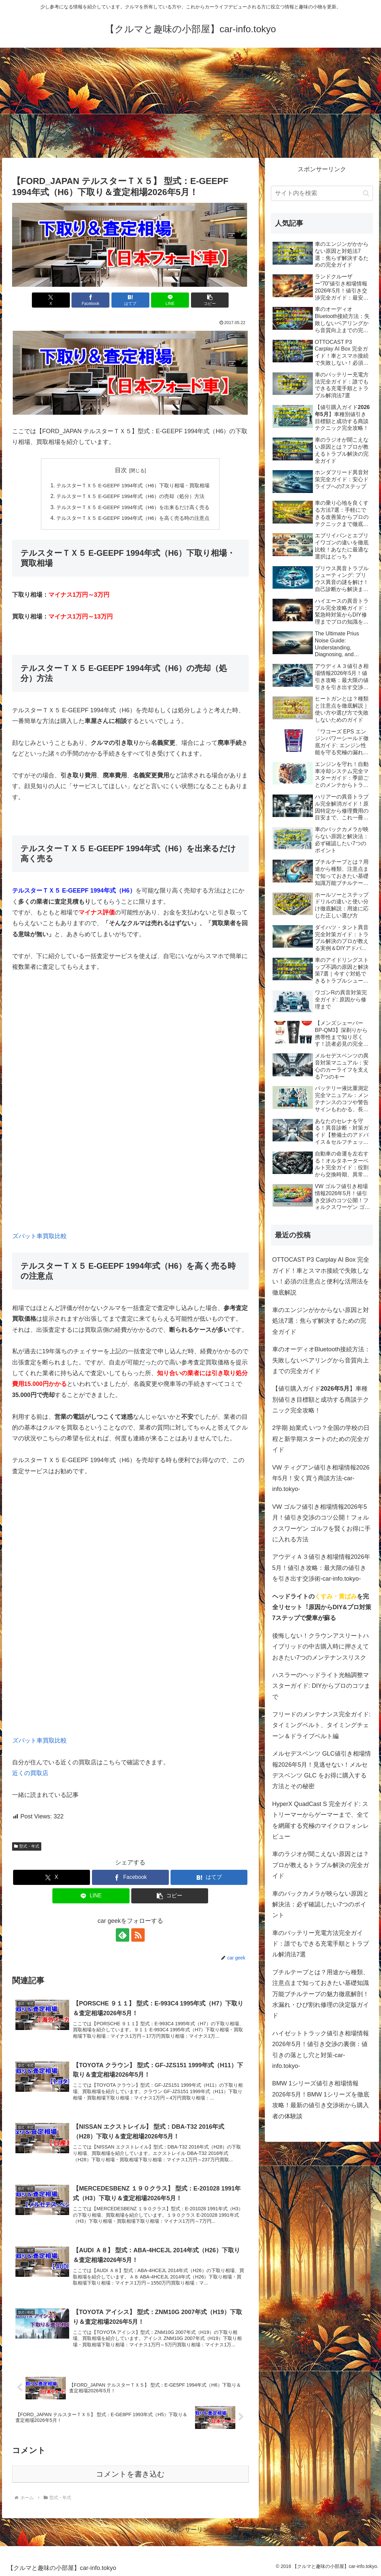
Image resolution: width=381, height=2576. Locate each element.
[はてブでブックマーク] (130, 300)
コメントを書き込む (130, 2474)
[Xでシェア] (51, 300)
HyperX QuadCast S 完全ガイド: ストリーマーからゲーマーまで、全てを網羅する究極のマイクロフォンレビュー (320, 1820)
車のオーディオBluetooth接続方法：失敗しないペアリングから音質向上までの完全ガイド (321, 1360)
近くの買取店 (30, 1773)
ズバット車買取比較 (39, 1236)
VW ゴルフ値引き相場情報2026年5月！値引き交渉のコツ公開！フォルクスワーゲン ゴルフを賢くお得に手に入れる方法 (321, 1523)
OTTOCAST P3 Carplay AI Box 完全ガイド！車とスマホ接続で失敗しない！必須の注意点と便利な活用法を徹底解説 (320, 1276)
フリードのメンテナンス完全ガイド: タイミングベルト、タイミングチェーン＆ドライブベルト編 (321, 1725)
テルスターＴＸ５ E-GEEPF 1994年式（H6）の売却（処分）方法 (130, 496)
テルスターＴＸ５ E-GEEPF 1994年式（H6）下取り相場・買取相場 (133, 485)
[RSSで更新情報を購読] (138, 1935)
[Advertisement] (190, 103)
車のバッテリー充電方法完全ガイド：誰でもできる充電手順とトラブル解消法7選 (320, 1944)
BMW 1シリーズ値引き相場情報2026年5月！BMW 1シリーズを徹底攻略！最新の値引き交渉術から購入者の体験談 (320, 2099)
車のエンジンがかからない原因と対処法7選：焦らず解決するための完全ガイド (320, 1321)
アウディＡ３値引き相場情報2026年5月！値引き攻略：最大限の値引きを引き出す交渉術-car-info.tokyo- (321, 1567)
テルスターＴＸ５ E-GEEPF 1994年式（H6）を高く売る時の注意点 (133, 518)
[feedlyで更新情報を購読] (122, 1935)
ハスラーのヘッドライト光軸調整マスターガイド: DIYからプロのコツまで (321, 1686)
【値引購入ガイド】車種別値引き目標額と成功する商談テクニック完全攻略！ (320, 1399)
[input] (322, 193)
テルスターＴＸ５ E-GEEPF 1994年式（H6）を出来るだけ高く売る (133, 507)
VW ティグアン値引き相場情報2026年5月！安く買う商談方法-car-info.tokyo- (321, 1478)
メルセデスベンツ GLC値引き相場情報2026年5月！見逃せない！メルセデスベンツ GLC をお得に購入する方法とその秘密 (321, 1770)
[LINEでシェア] (170, 300)
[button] (210, 300)
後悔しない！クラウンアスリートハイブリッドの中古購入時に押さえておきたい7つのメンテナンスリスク (320, 1646)
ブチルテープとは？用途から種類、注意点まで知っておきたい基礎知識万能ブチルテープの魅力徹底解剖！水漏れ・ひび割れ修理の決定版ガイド (320, 1994)
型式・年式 (27, 1846)
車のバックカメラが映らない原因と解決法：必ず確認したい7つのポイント (320, 1904)
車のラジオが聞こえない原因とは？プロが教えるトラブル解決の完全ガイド (320, 1865)
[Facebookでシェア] (90, 300)
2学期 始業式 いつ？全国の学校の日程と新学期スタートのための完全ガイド (321, 1439)
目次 (121, 470)
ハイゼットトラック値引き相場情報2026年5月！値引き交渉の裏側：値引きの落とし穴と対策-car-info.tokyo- (320, 2049)
